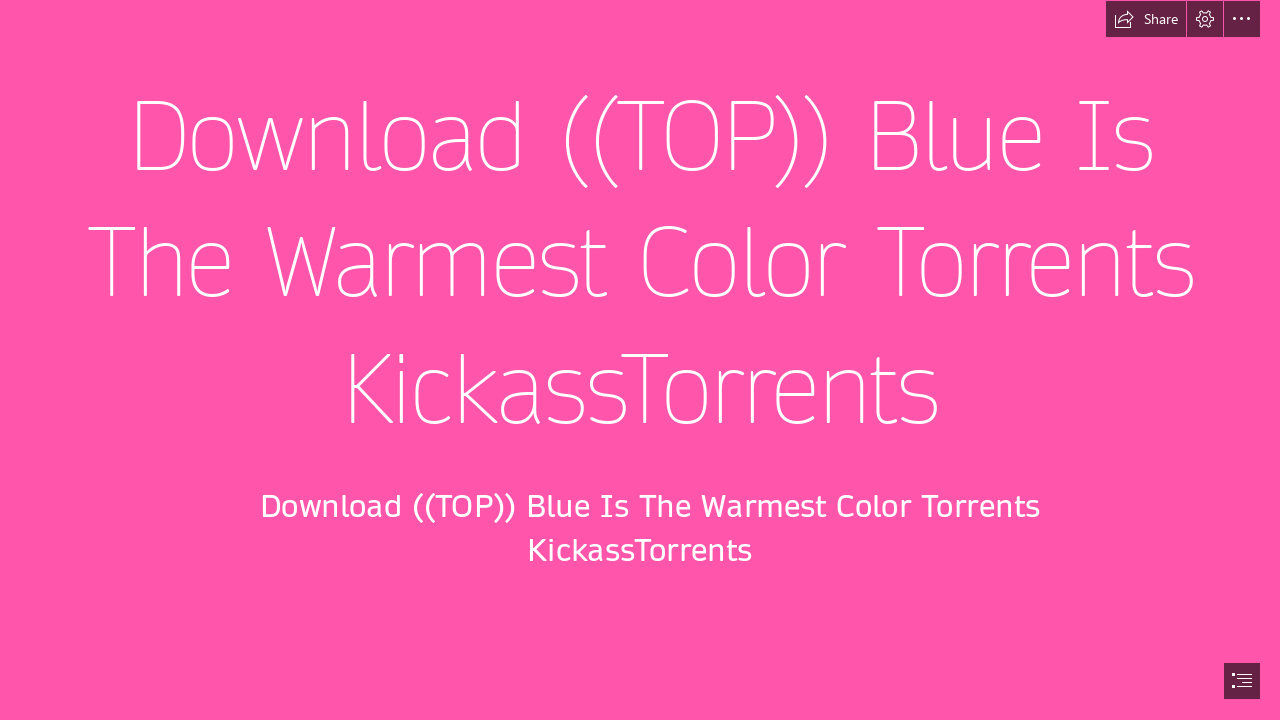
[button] (1146, 19)
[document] (640, 360)
